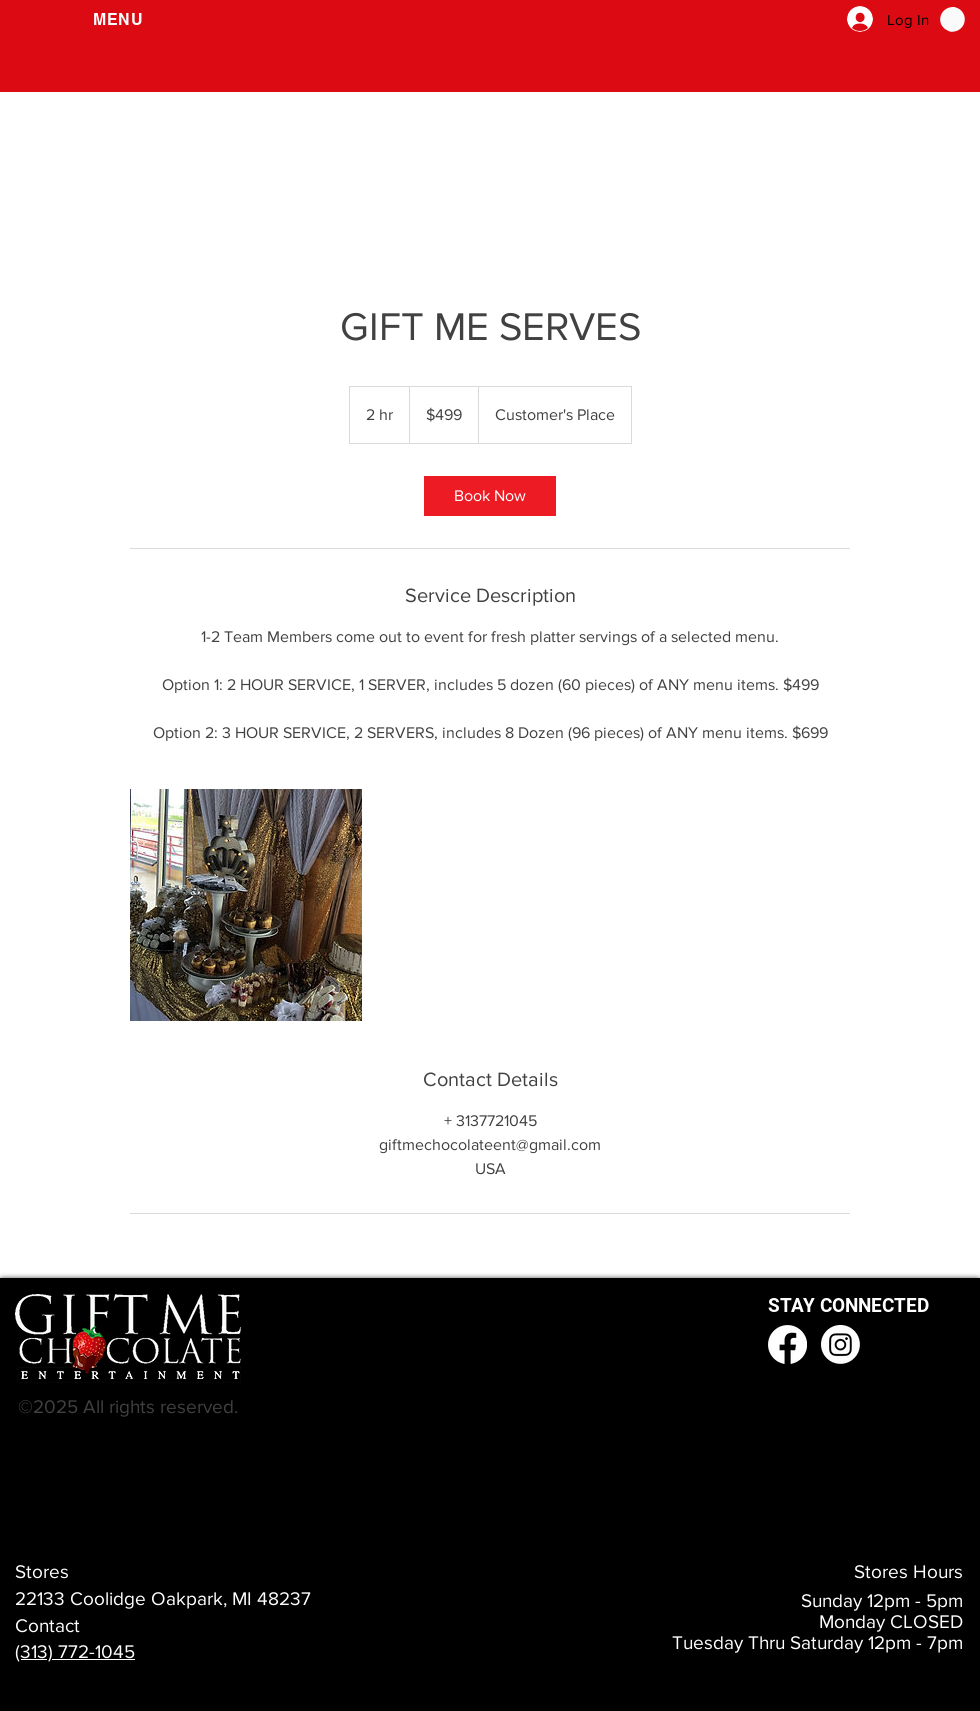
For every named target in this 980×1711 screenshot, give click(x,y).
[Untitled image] (246, 905)
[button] (118, 19)
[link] (490, 496)
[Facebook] (787, 1344)
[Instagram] (840, 1344)
